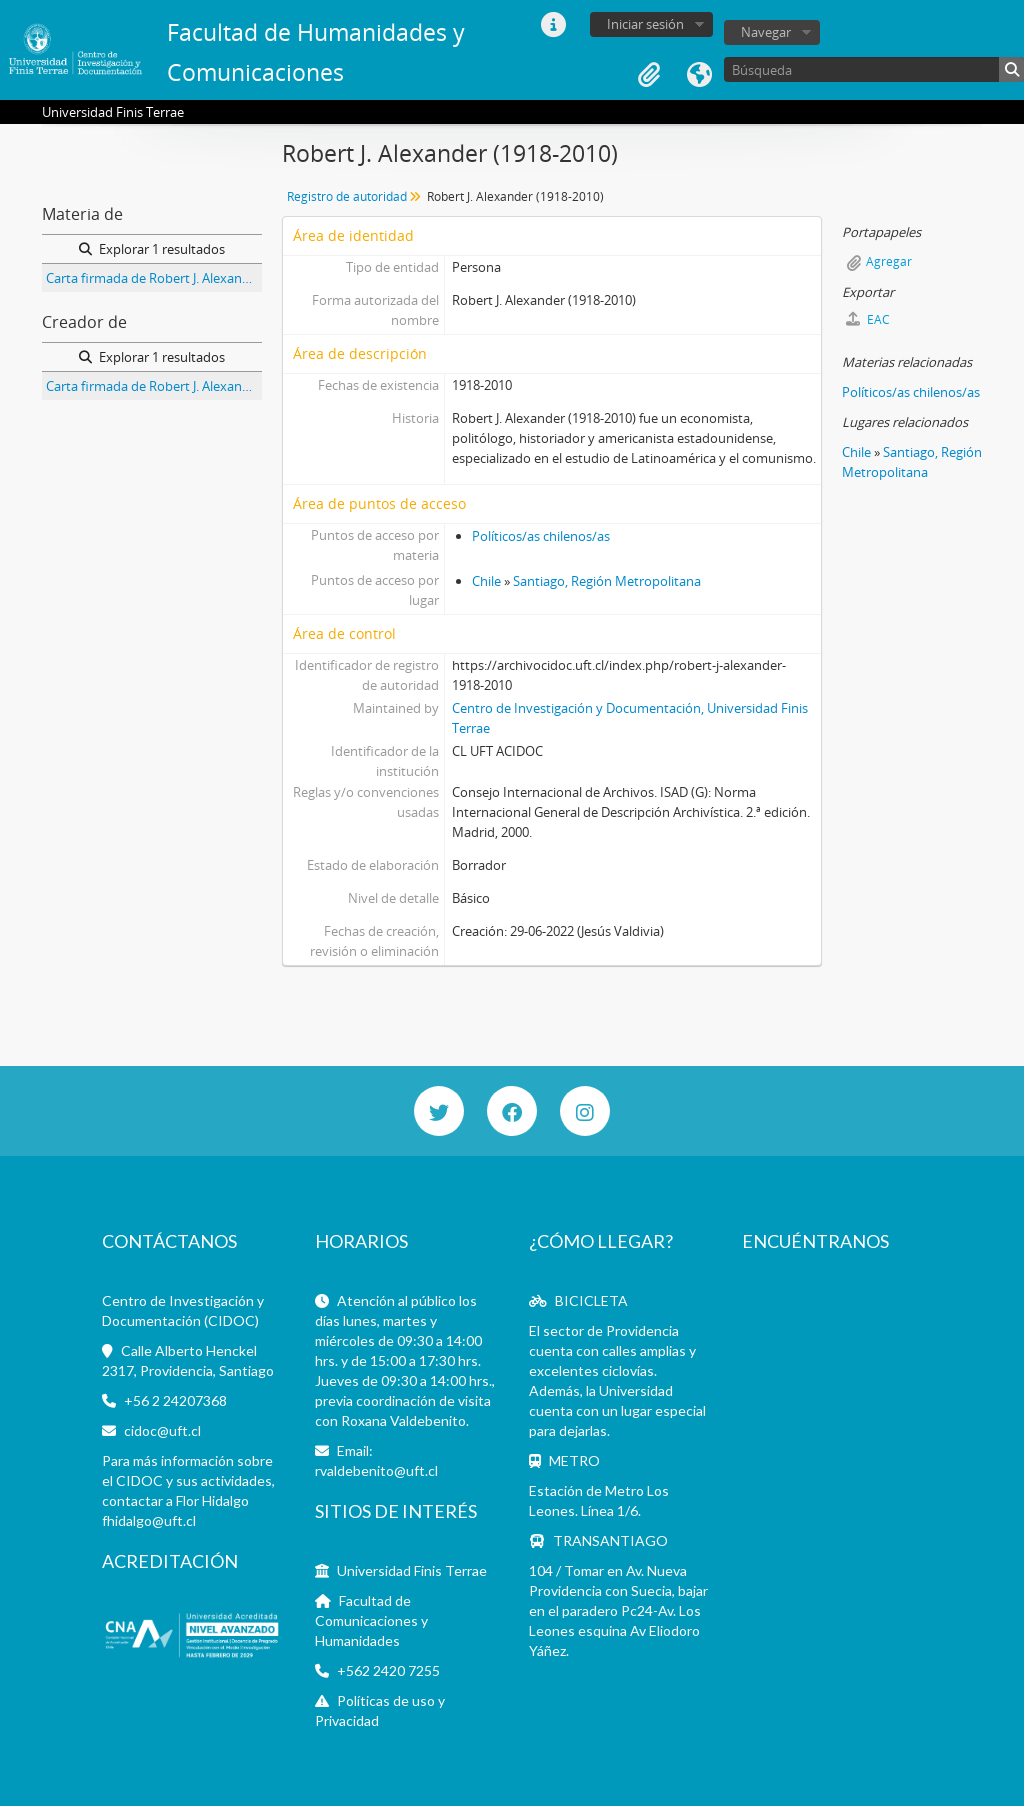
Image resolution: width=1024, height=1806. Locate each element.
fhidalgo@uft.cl (149, 1520)
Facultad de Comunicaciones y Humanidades (371, 1620)
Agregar (889, 261)
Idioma (699, 75)
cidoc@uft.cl (162, 1430)
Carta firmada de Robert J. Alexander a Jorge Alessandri (154, 278)
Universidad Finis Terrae (412, 1570)
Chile (486, 581)
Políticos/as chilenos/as (541, 536)
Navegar (766, 32)
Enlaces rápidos (553, 25)
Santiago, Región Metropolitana (607, 581)
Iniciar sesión (645, 24)
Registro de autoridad (347, 196)
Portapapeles (649, 75)
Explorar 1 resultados (152, 249)
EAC (868, 319)
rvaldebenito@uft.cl (376, 1470)
